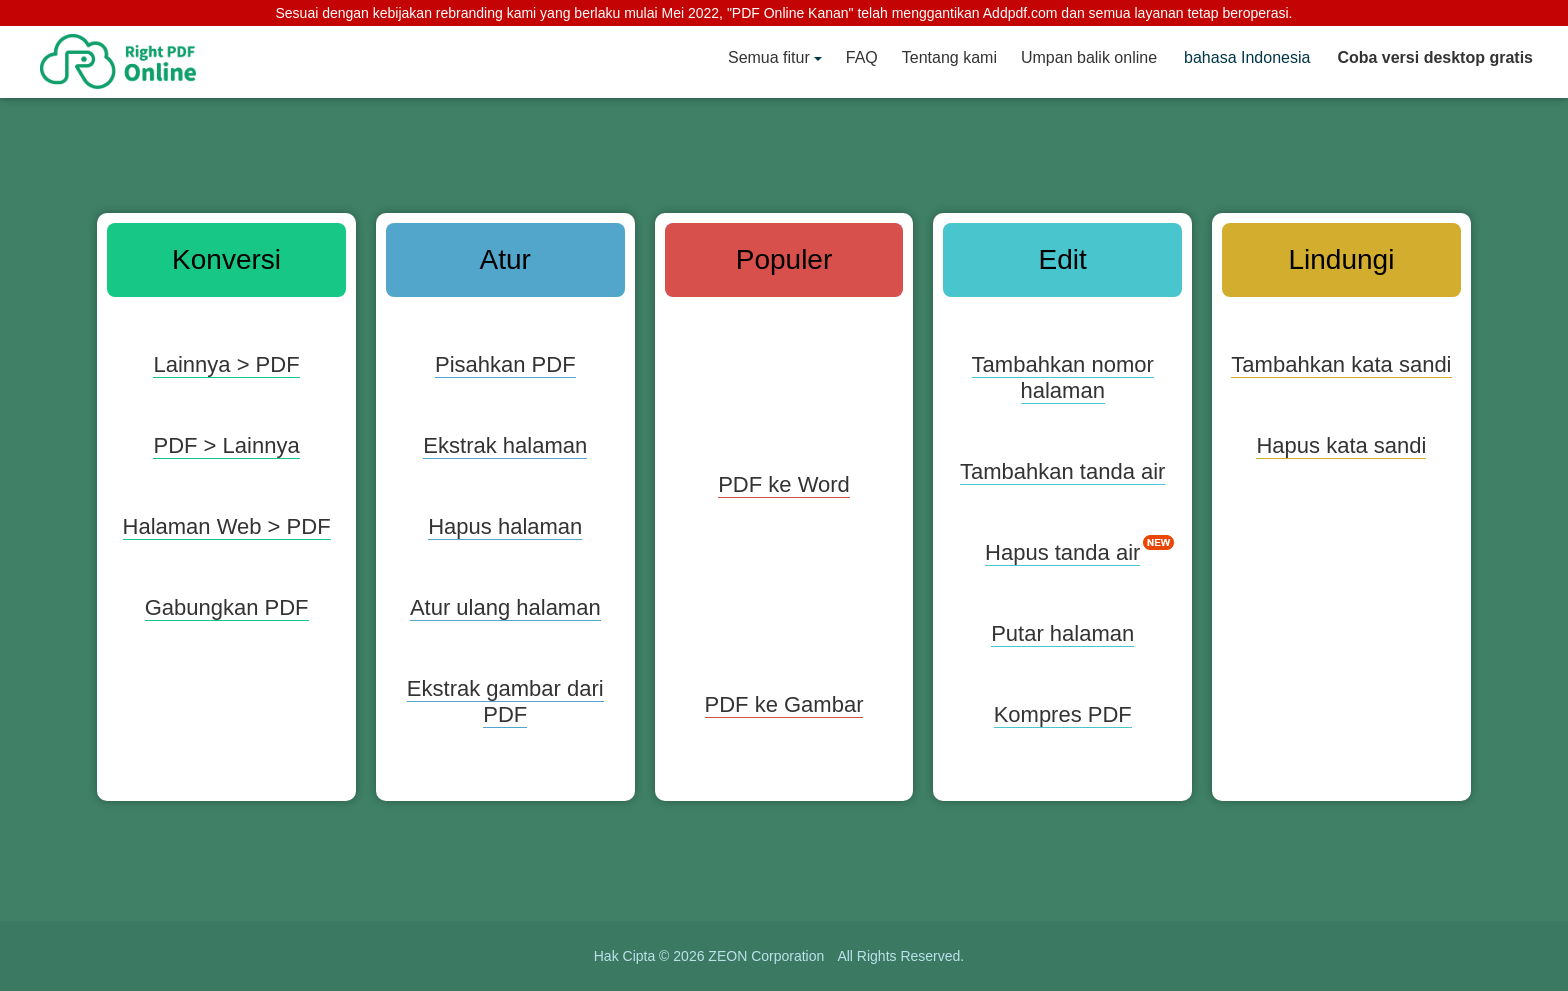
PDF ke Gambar (784, 704)
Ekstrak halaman (505, 445)
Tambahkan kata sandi (1341, 364)
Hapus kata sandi (1341, 445)
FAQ (862, 57)
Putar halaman (1062, 633)
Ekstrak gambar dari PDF (505, 701)
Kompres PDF (1063, 714)
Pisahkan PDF (505, 364)
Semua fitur (769, 57)
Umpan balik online (1089, 57)
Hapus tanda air (1062, 552)
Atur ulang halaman (505, 607)
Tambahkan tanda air (1062, 471)
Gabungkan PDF (227, 607)
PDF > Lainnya (226, 445)
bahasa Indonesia (1247, 57)
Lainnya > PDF (226, 364)
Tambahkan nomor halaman (1063, 377)
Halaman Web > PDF (227, 526)
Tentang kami (949, 57)
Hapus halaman (505, 526)
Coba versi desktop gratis (1435, 57)
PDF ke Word (784, 484)
